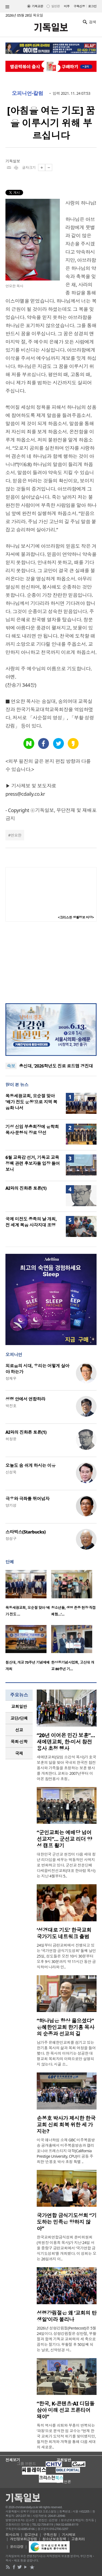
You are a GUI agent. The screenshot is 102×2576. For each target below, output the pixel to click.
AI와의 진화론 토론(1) (26, 1188)
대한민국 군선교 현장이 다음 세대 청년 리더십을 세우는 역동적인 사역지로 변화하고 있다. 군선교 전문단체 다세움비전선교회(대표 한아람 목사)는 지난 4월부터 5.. (66, 1865)
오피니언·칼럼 (27, 93)
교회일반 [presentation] (19, 1706)
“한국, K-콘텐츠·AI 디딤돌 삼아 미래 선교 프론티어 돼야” (66, 2410)
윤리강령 (17, 2546)
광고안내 (31, 2534)
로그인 (92, 6)
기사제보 (69, 2534)
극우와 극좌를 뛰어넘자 (27, 1499)
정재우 (10, 1378)
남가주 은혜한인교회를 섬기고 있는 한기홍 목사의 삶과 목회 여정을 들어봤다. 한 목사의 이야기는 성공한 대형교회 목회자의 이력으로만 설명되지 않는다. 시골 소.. (66, 2053)
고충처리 (78, 2539)
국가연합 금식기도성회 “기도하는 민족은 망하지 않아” (67, 2222)
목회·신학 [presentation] (19, 1741)
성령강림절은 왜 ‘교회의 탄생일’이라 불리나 (67, 2316)
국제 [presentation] (19, 1753)
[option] (28, 1594)
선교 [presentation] (19, 1730)
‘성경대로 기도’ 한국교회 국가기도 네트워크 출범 (64, 1933)
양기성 (10, 1505)
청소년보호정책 (54, 2539)
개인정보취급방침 (23, 2539)
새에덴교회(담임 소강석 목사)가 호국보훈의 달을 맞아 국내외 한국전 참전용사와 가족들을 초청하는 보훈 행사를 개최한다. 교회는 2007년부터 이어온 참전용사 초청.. (66, 1767)
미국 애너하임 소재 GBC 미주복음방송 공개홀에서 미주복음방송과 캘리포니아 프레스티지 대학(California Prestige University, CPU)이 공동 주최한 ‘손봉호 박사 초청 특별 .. (66, 2150)
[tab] (19, 1706)
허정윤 (10, 1438)
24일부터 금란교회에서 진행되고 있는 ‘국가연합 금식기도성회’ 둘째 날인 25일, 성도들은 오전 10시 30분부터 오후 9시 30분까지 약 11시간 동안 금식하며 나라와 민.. (66, 1956)
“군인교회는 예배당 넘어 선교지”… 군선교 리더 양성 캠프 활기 (64, 1839)
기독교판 (37, 6)
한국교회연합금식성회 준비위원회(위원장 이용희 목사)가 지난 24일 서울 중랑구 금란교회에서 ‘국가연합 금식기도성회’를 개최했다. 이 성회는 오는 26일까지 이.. (66, 2247)
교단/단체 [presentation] (18, 1718)
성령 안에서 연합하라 (25, 1399)
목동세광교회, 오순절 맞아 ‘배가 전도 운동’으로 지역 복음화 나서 (31, 1102)
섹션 (7, 7)
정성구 (10, 1538)
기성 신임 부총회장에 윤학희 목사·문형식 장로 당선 (32, 1130)
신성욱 (10, 1472)
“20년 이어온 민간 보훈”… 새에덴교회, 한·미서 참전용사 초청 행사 (66, 1742)
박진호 (10, 1405)
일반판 (55, 6)
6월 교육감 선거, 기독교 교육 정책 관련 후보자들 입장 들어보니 (32, 1163)
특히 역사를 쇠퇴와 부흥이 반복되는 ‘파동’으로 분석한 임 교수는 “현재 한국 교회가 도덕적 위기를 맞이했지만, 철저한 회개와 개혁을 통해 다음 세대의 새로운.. (66, 2436)
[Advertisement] (51, 962)
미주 (67, 6)
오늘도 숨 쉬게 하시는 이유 (30, 1465)
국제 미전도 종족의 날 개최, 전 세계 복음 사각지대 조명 (31, 1222)
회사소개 (12, 2534)
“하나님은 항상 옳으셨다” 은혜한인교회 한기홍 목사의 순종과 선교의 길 (65, 2027)
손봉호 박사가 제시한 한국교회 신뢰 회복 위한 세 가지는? (66, 2125)
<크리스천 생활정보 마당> (76, 917)
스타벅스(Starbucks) (25, 1532)
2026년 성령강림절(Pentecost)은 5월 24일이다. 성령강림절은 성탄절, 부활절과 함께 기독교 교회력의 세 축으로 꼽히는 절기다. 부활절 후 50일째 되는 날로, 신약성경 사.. (66, 2338)
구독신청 (79, 6)
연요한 (15, 835)
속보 (11, 1066)
